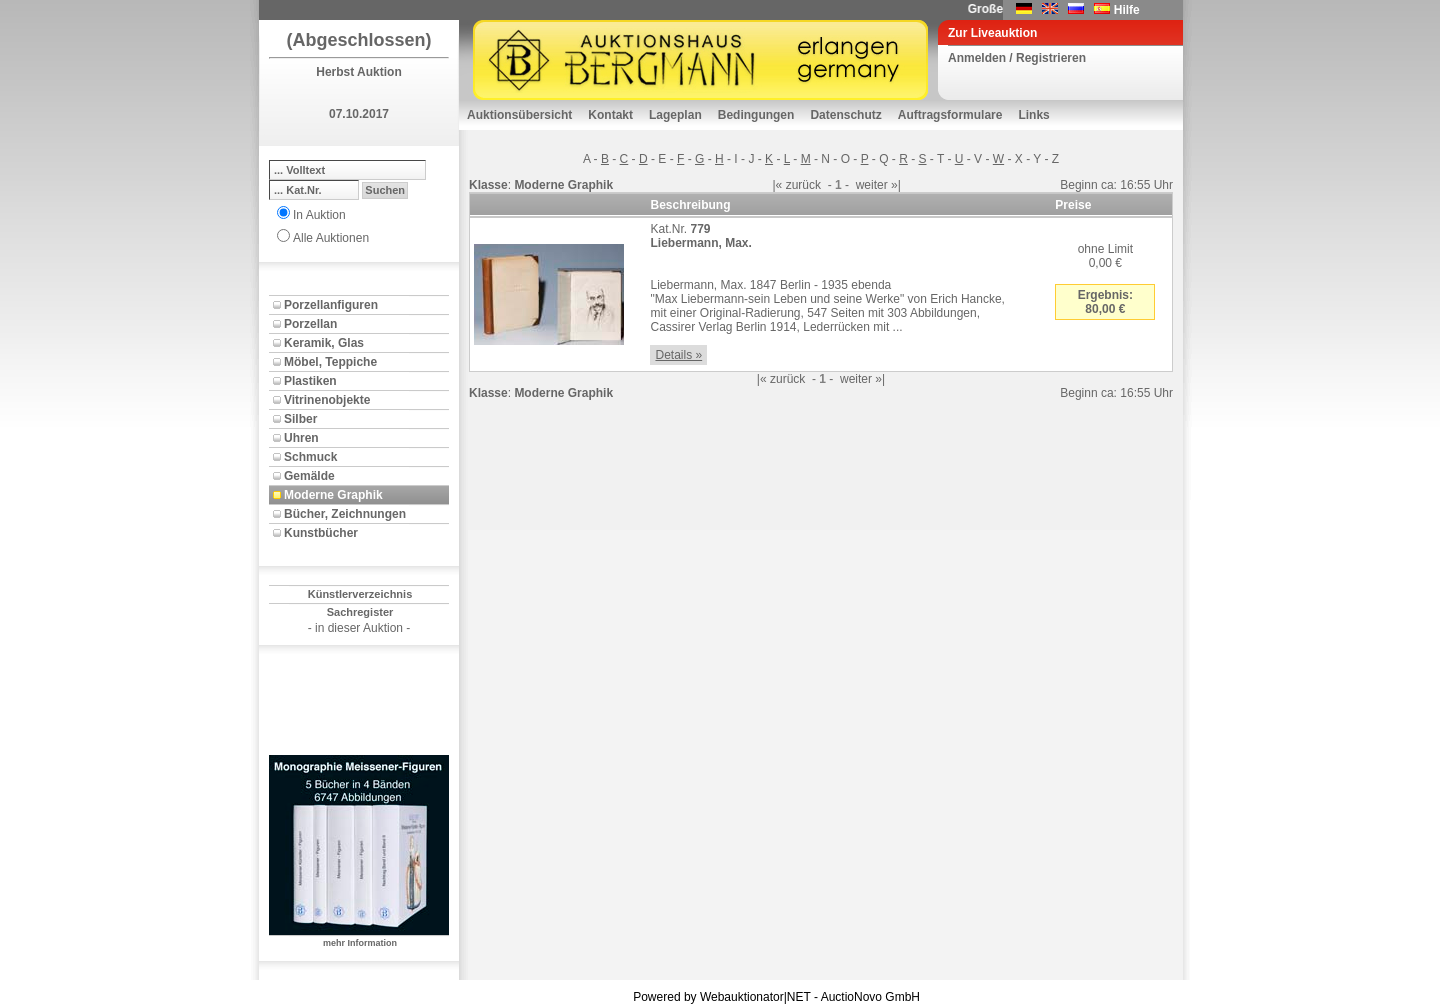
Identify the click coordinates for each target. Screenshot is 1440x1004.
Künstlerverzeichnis (360, 594)
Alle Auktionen (331, 238)
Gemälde (309, 476)
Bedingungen (756, 115)
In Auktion (319, 215)
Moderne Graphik (333, 495)
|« (777, 185)
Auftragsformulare (950, 115)
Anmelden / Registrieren (1017, 58)
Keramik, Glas (324, 343)
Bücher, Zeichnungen (345, 514)
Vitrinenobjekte (327, 400)
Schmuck (310, 457)
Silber (300, 419)
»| (896, 185)
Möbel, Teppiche (330, 362)
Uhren (301, 438)
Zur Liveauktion (992, 33)
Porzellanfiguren (331, 305)
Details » (678, 355)
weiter (872, 185)
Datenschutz (845, 115)
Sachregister (360, 612)
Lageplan (675, 115)
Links (1033, 115)
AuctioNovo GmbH (870, 997)
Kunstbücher (321, 533)
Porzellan (310, 324)
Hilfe (1127, 10)
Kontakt (610, 115)
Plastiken (310, 381)
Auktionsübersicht (519, 115)
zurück (803, 185)
